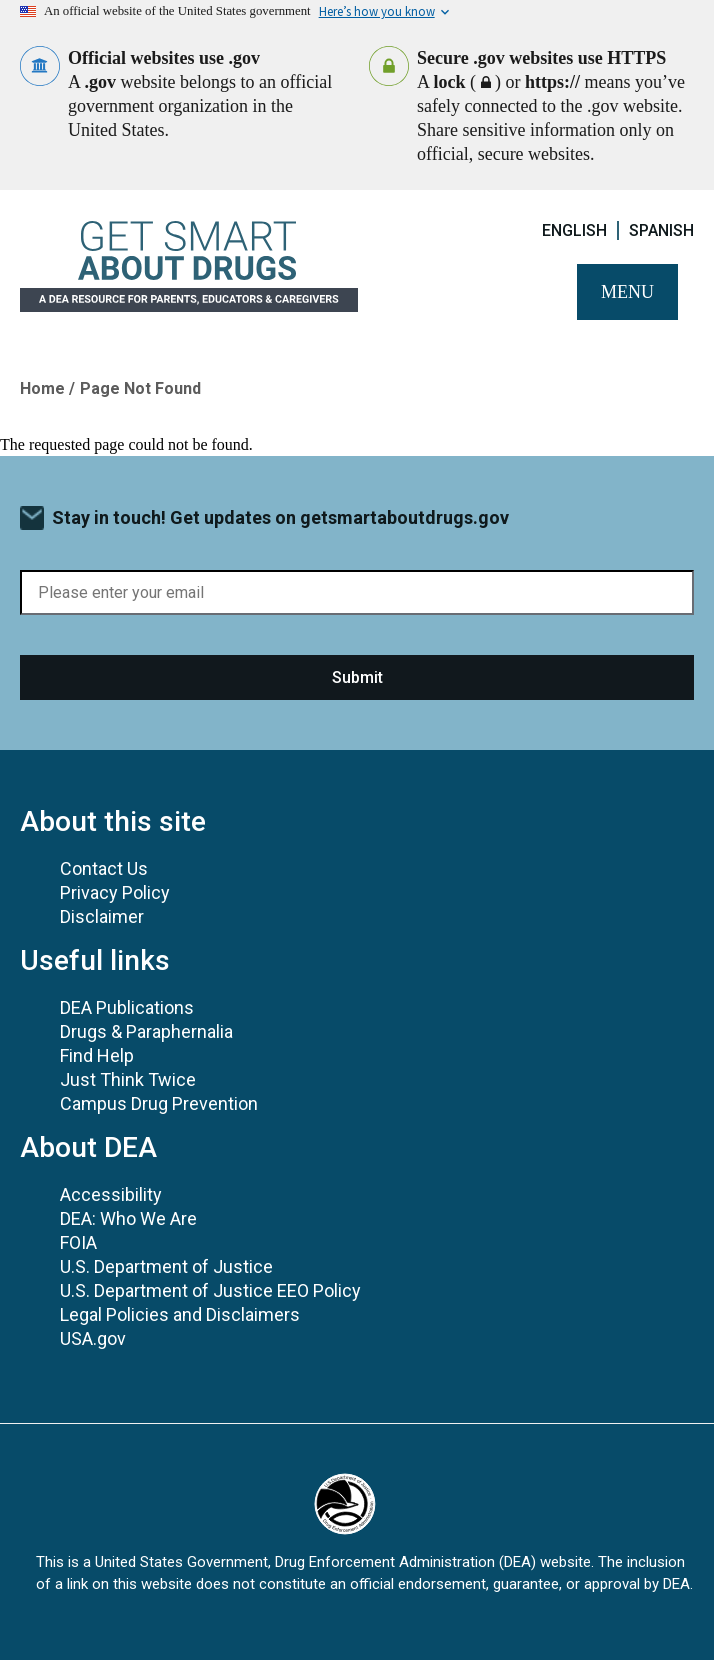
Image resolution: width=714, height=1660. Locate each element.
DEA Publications (127, 1007)
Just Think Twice (128, 1079)
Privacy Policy (115, 892)
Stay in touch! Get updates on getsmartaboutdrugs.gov (280, 517)
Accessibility (111, 1194)
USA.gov (93, 1338)
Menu (627, 292)
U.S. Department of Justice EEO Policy (210, 1290)
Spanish (661, 230)
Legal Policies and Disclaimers (180, 1314)
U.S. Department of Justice (166, 1266)
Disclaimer (102, 916)
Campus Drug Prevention (159, 1103)
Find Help (97, 1055)
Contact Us (104, 868)
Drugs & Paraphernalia (146, 1031)
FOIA (78, 1242)
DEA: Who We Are (128, 1218)
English (574, 230)
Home (42, 388)
